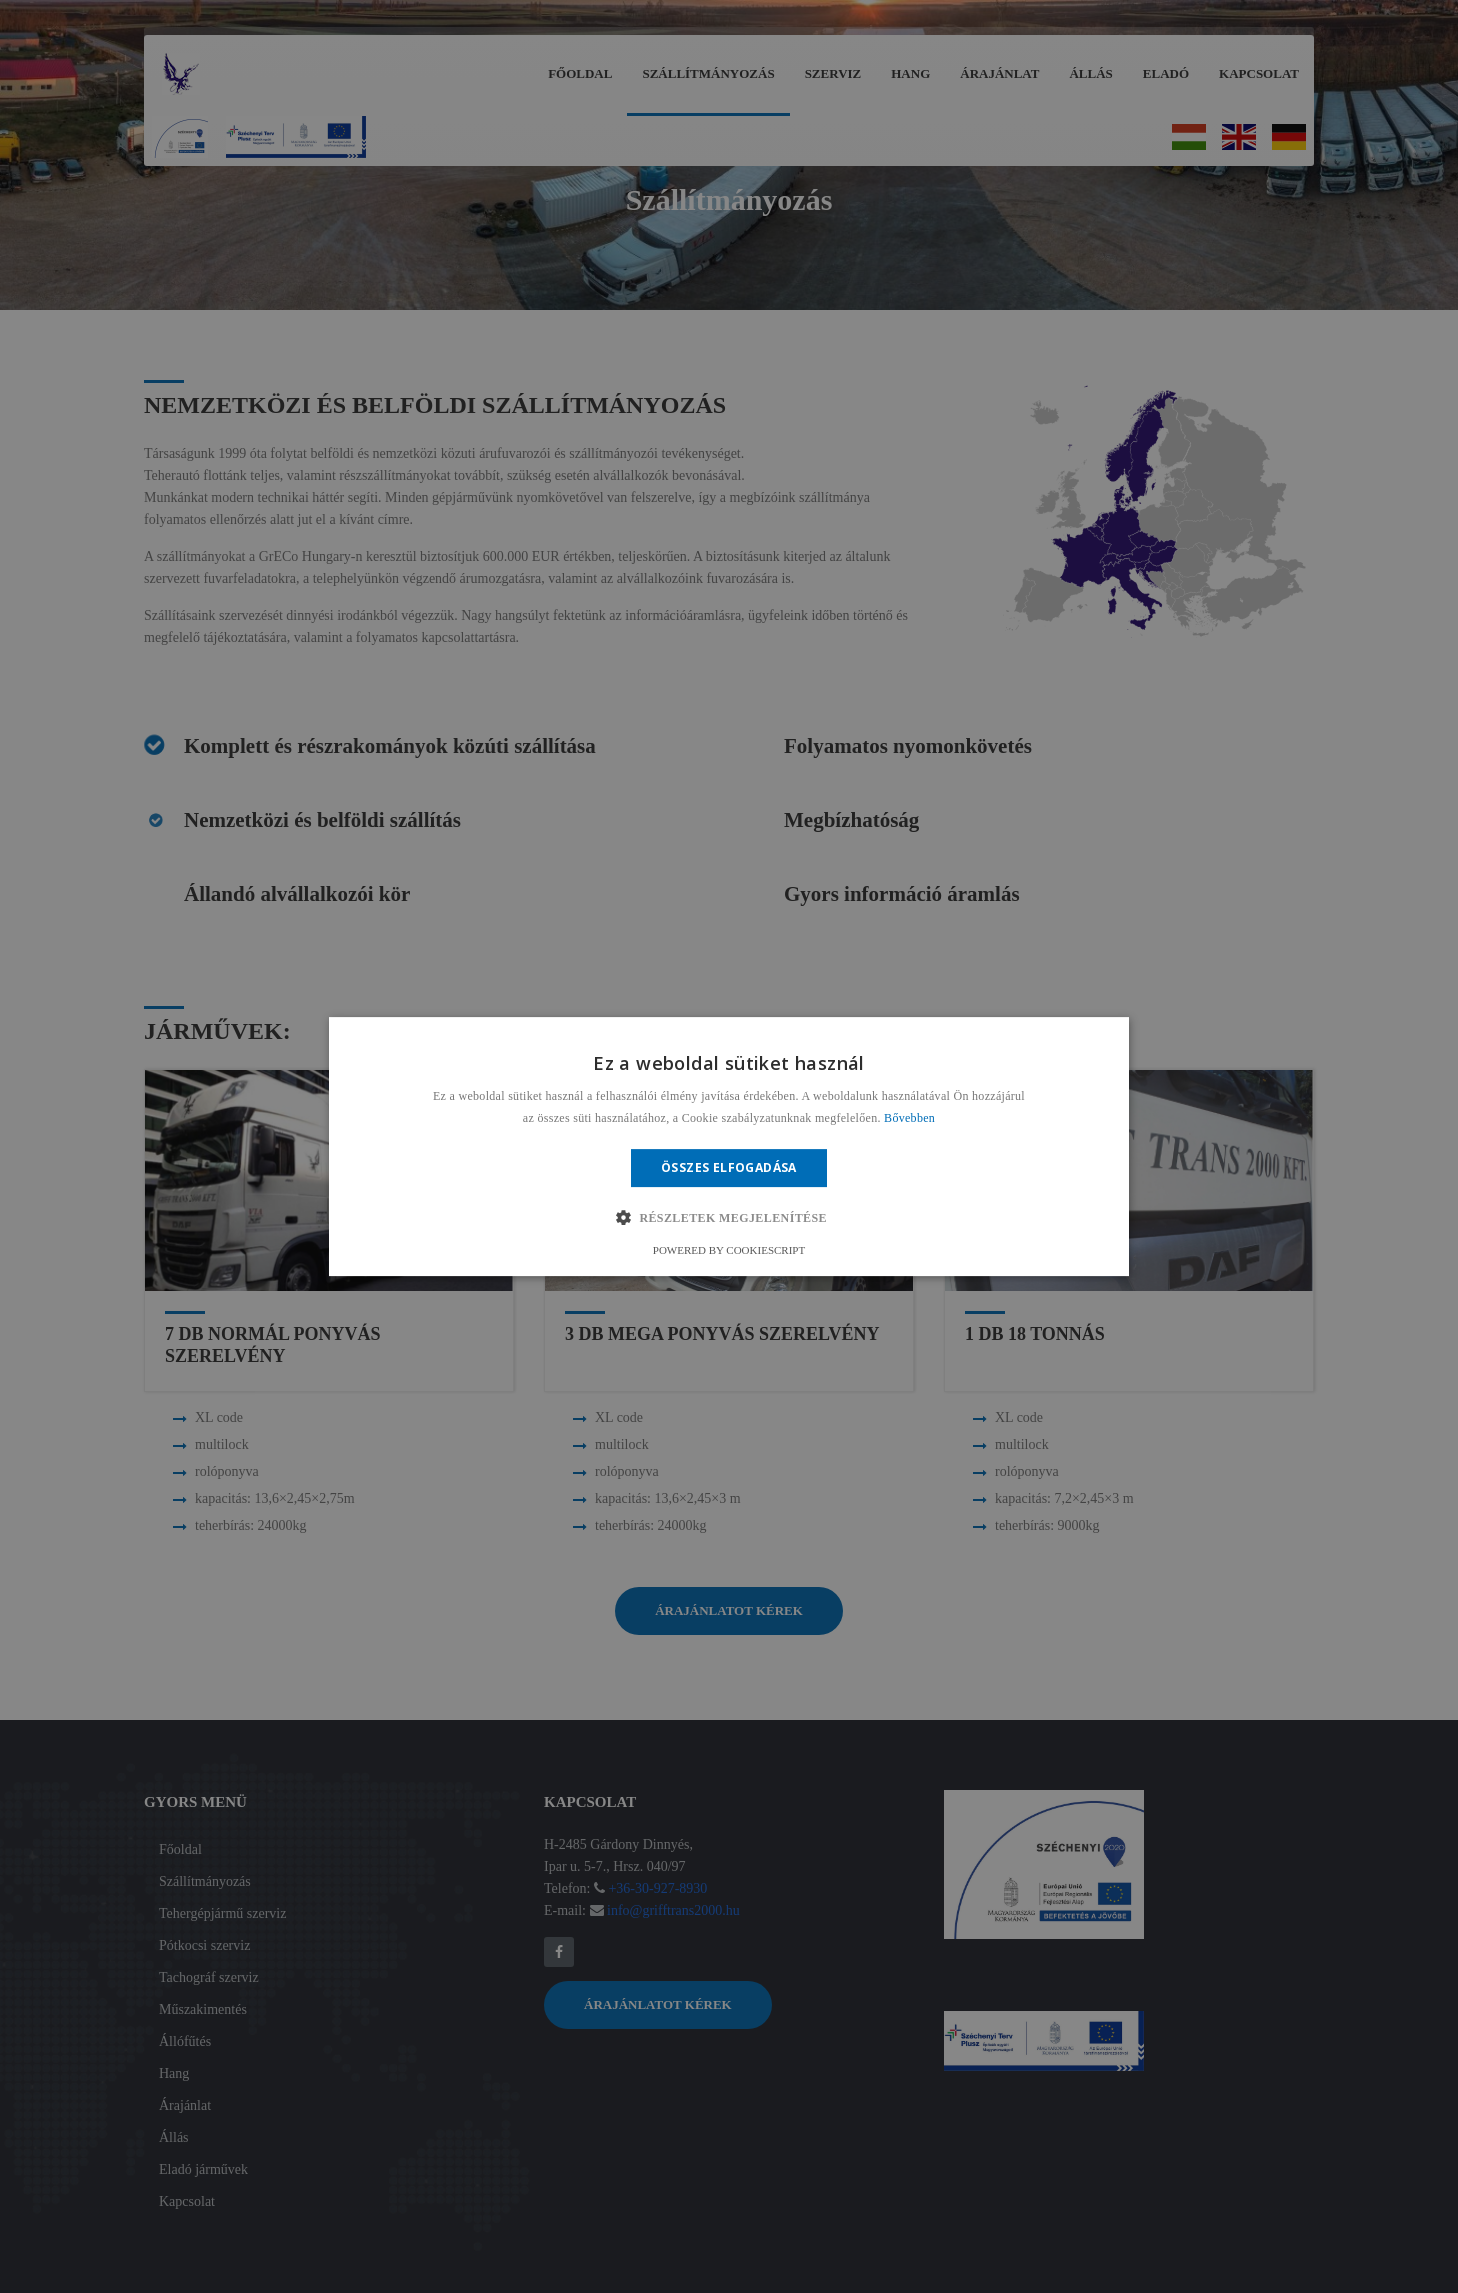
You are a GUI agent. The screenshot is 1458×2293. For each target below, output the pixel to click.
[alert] (729, 1146)
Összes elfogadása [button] (729, 1167)
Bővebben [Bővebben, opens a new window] (909, 1118)
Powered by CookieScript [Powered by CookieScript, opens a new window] (729, 1250)
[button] (729, 1218)
